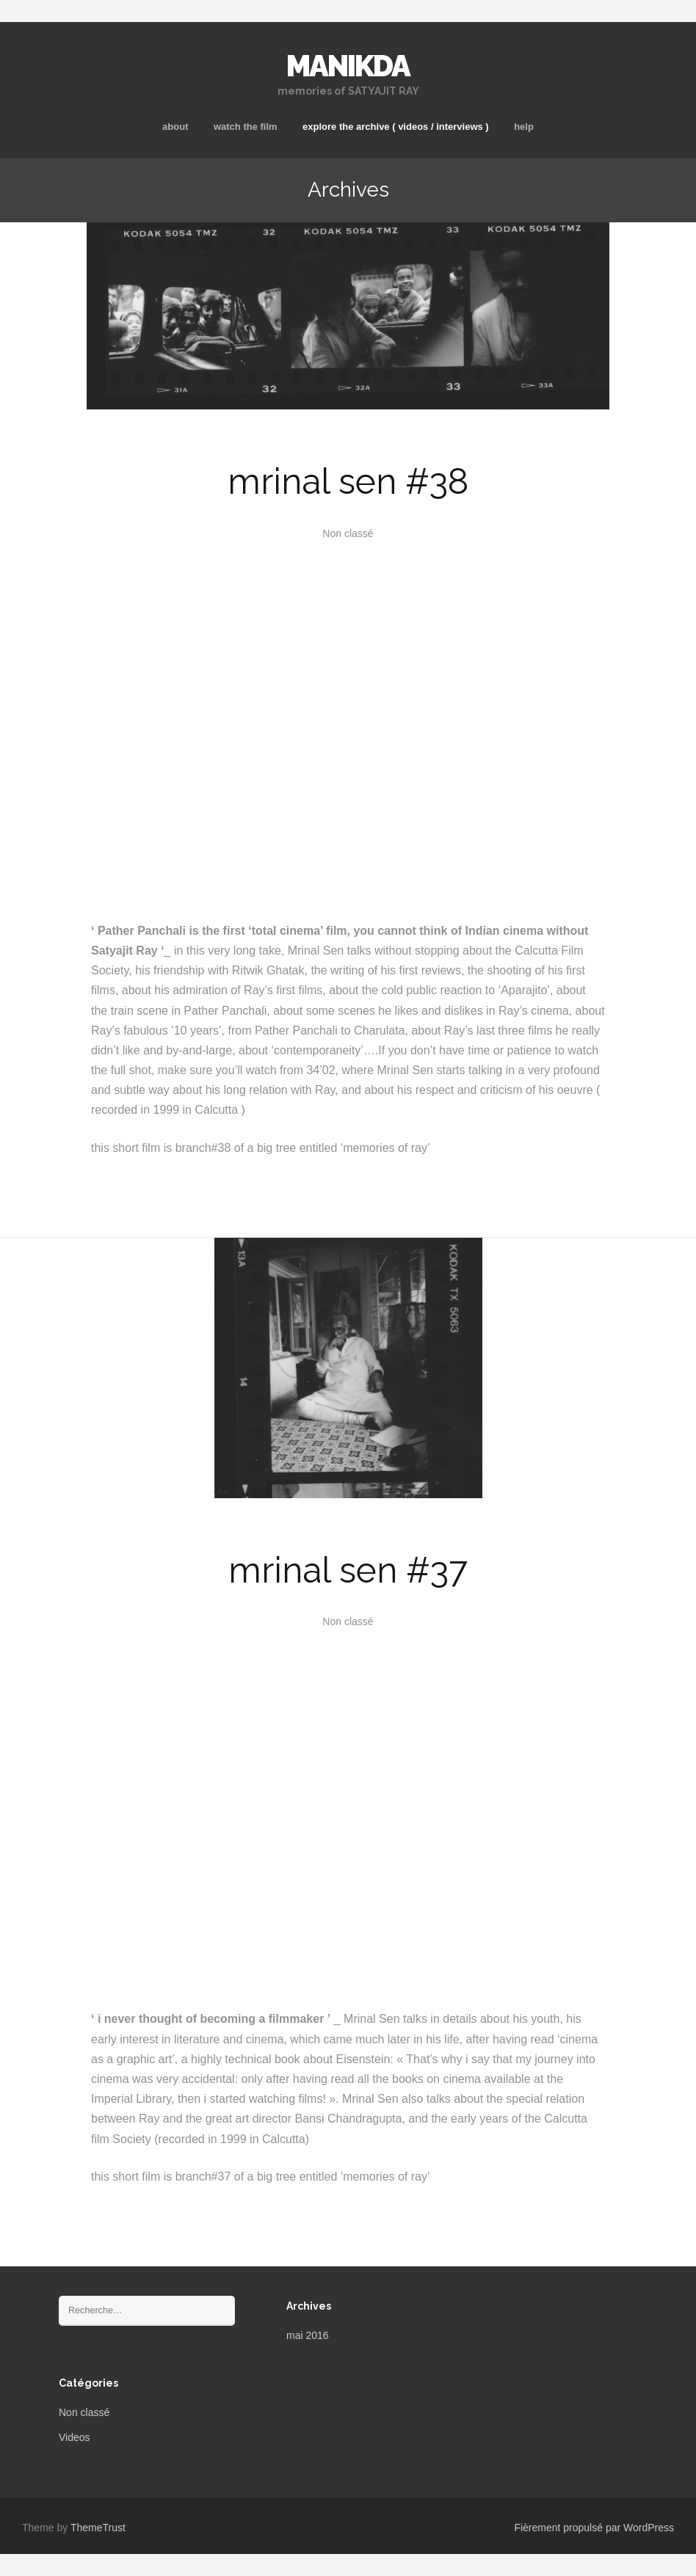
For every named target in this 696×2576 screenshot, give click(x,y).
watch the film (246, 126)
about (175, 126)
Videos (74, 2437)
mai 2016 (307, 2335)
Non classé (84, 2412)
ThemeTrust (98, 2527)
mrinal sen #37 (348, 1570)
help (524, 126)
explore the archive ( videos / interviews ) (395, 126)
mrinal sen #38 (348, 481)
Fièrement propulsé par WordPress (594, 2527)
